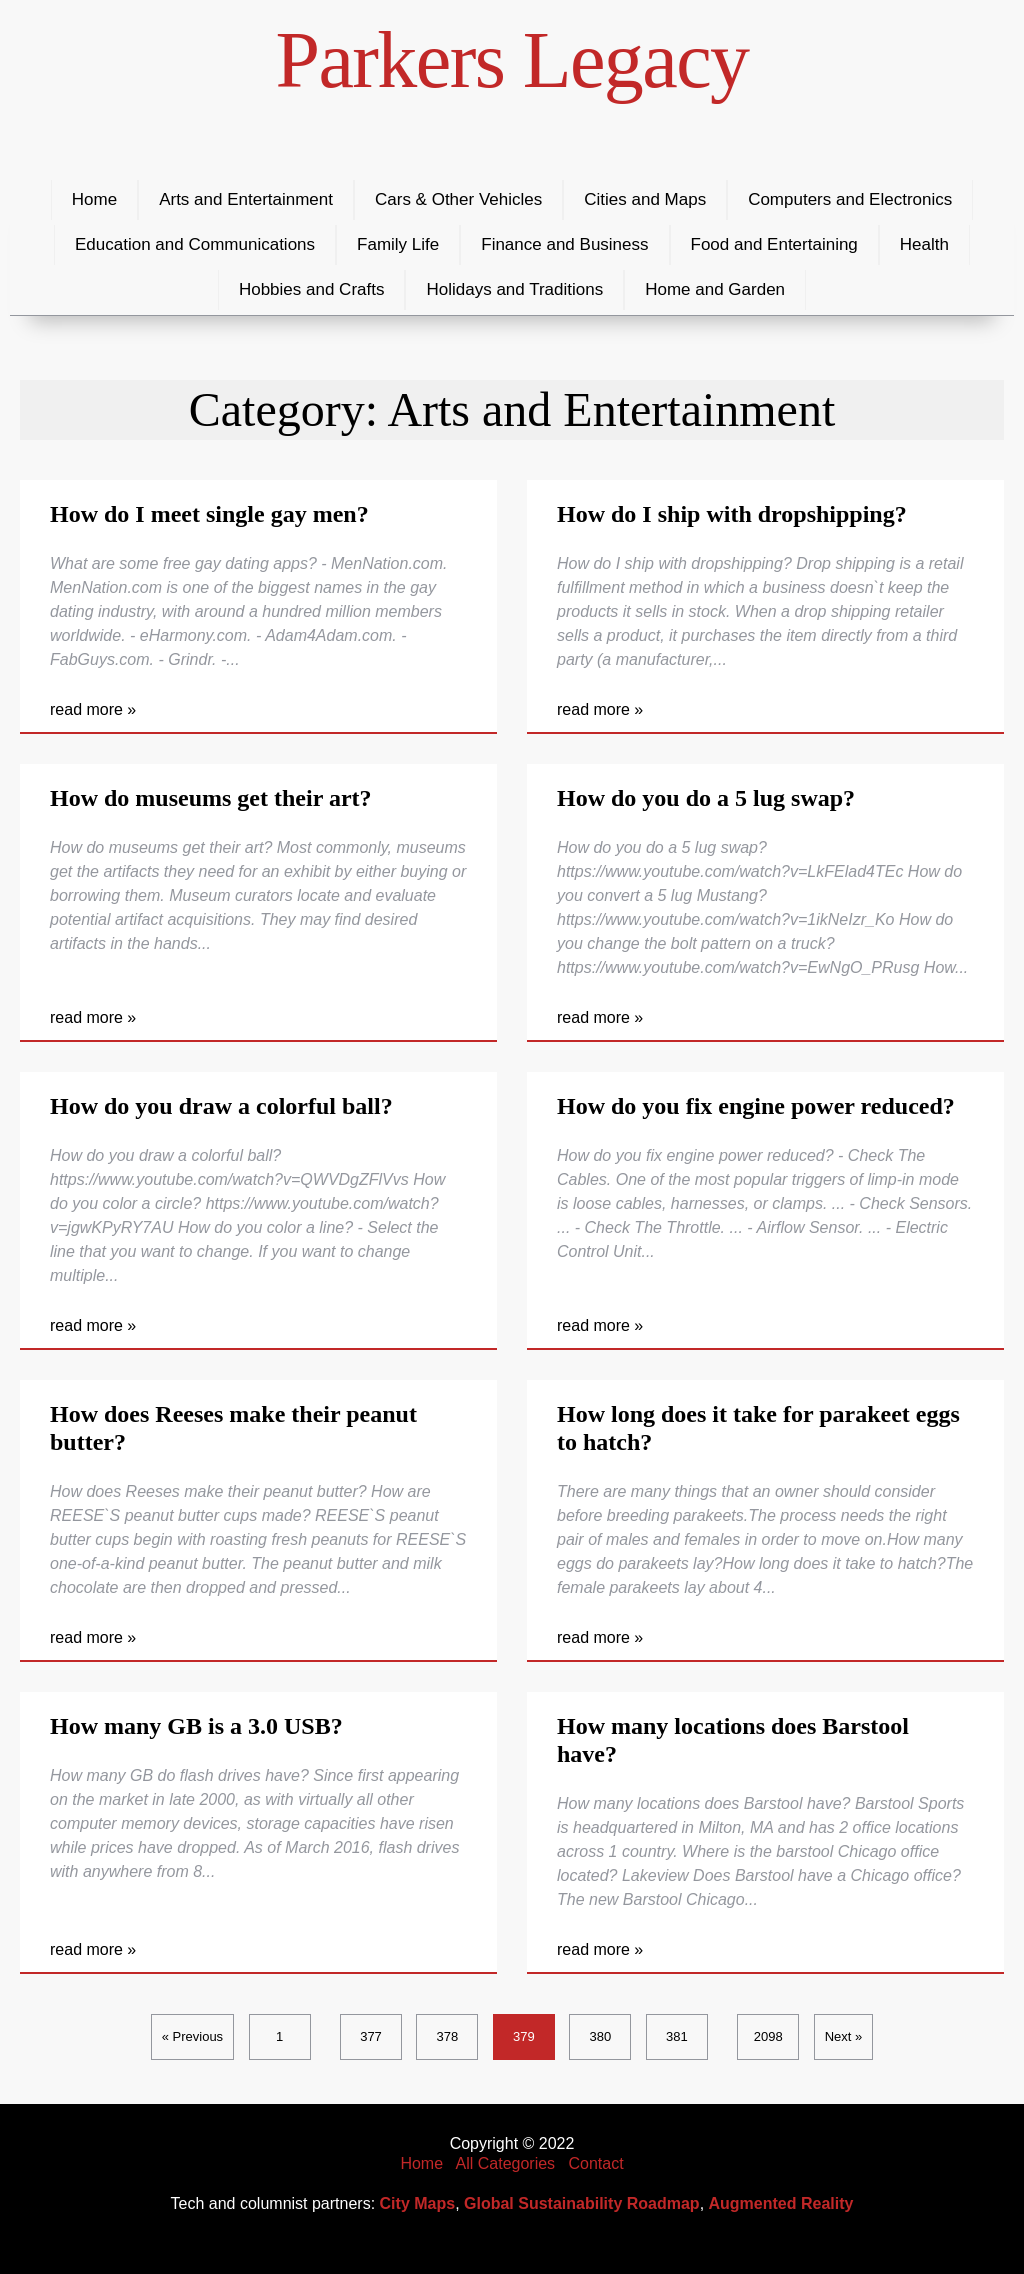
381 (677, 2036)
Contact (595, 2163)
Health (924, 244)
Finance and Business (564, 244)
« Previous (192, 2036)
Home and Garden (715, 289)
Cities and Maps (645, 199)
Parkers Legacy (512, 60)
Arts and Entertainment (246, 199)
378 (448, 2036)
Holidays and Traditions (514, 289)
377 (371, 2036)
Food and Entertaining (774, 244)
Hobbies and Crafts (312, 289)
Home (94, 199)
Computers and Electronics (850, 199)
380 (601, 2036)
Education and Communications (195, 244)
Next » (844, 2036)
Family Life (398, 244)
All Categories (506, 2163)
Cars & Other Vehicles (458, 199)
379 (524, 2036)
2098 (768, 2036)
